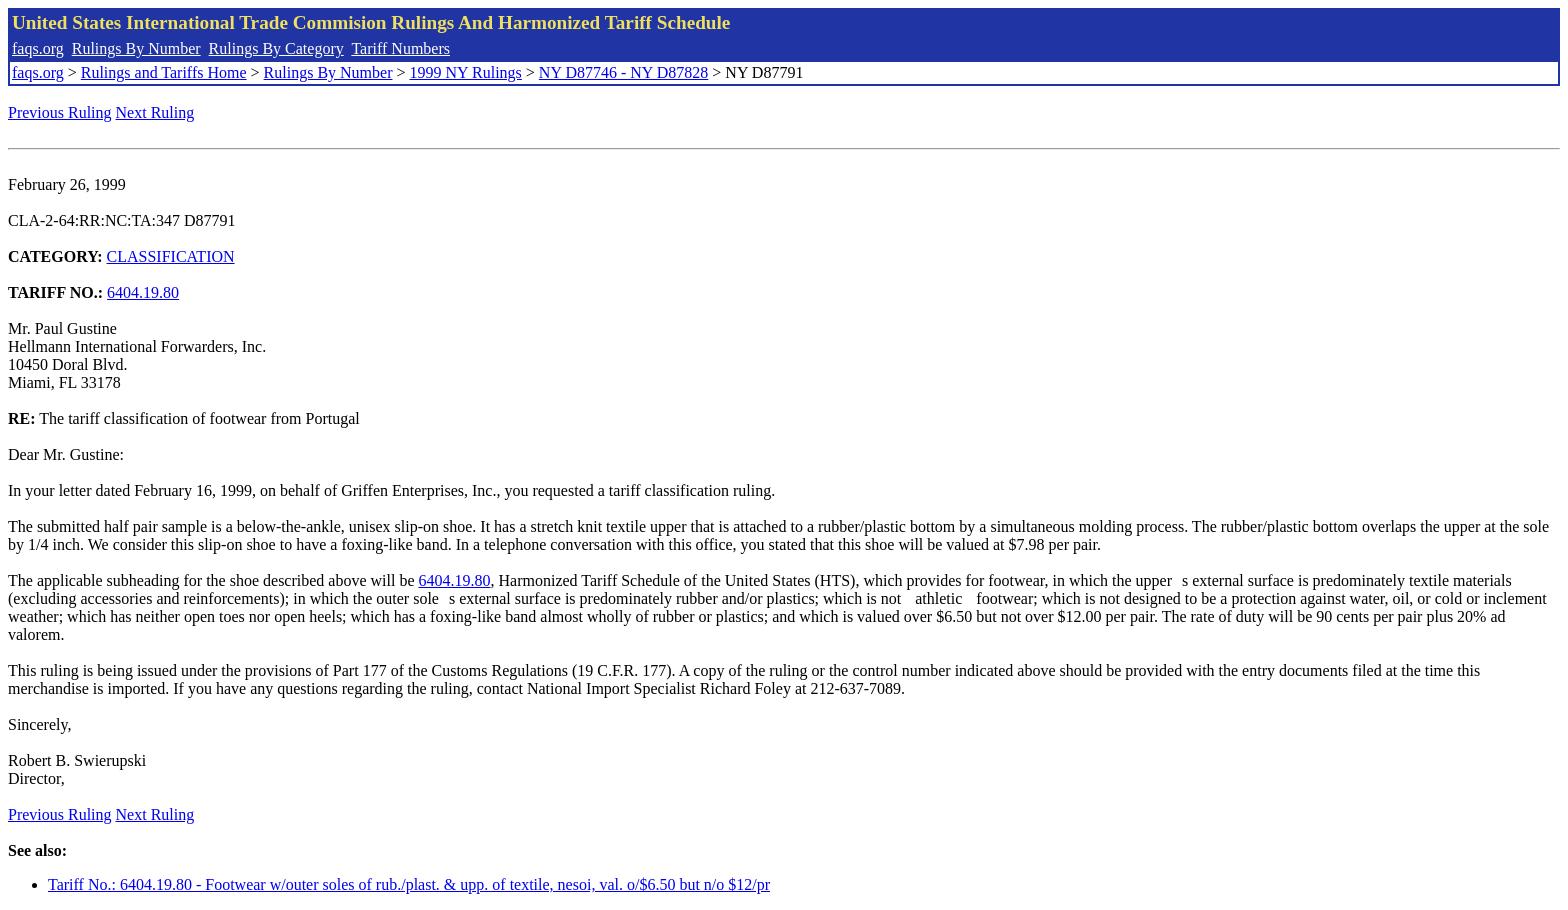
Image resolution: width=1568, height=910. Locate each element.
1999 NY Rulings (466, 72)
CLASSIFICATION (171, 256)
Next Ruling (155, 112)
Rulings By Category (276, 48)
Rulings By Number (136, 48)
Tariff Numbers (400, 48)
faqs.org (38, 48)
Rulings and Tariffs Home (164, 72)
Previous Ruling (60, 112)
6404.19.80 (143, 292)
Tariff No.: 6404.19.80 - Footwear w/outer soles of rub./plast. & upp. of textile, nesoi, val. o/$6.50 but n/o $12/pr (409, 884)
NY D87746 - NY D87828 (623, 72)
